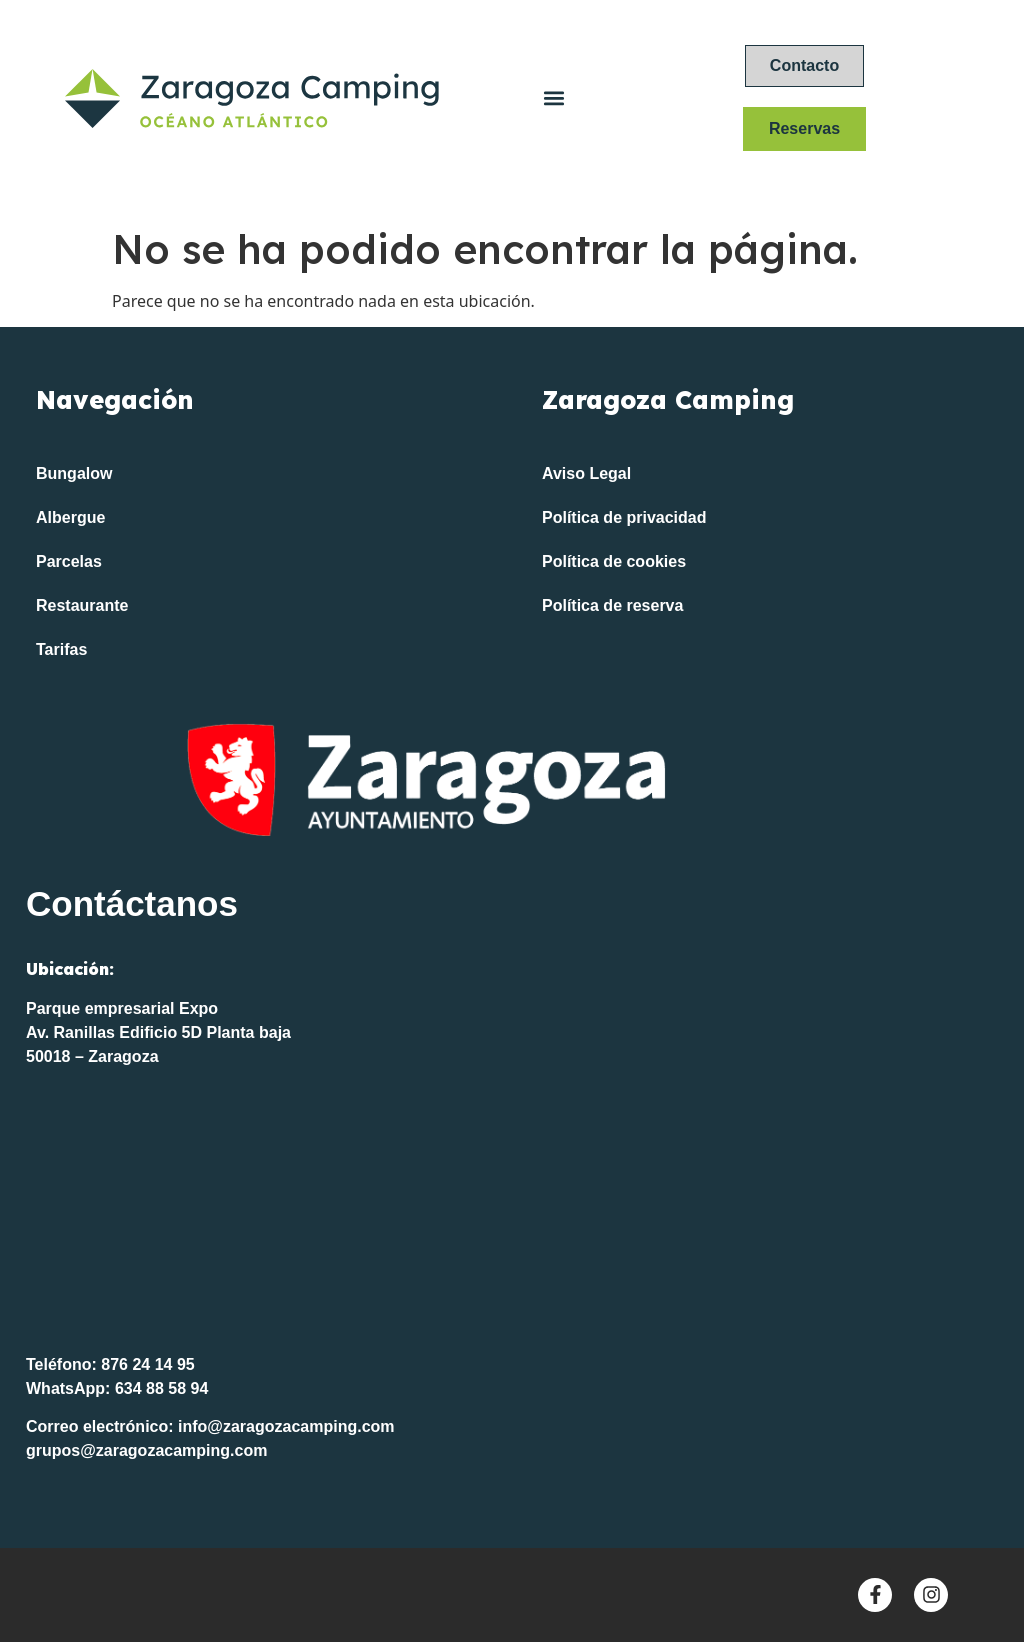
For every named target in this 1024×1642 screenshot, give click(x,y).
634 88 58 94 (161, 1388)
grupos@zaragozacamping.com (146, 1450)
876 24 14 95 (147, 1364)
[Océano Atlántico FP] (512, 1218)
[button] (553, 98)
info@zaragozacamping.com (286, 1426)
